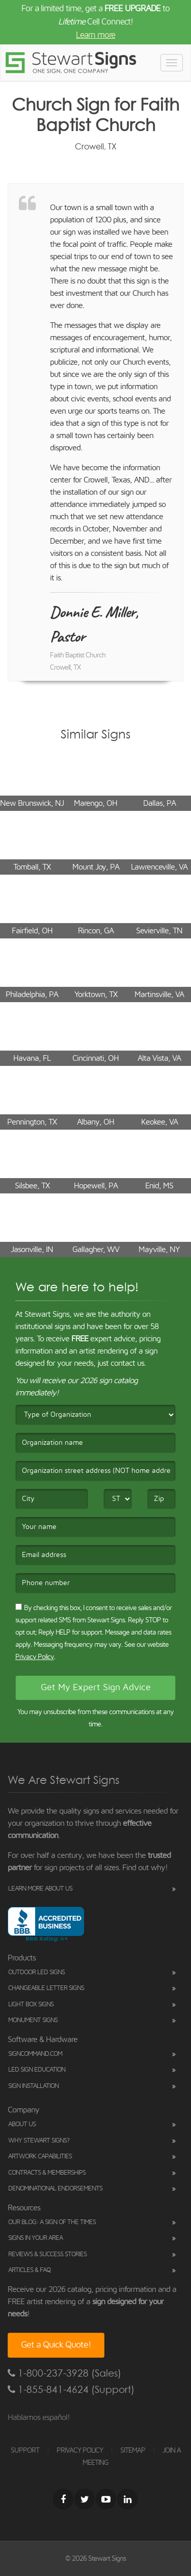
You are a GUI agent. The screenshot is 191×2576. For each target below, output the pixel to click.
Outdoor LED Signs (36, 1972)
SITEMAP (132, 2450)
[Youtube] (106, 2499)
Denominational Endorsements (55, 2188)
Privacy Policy (34, 1657)
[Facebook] (63, 2499)
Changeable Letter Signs (46, 1988)
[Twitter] (84, 2499)
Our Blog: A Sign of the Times (52, 2222)
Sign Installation (33, 2086)
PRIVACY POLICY (80, 2450)
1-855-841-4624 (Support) (71, 2389)
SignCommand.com (35, 2054)
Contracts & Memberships (47, 2173)
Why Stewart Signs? (38, 2140)
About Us (22, 2124)
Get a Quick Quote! (56, 2345)
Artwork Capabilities (40, 2156)
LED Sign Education (36, 2070)
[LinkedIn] (127, 2499)
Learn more (95, 35)
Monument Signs (33, 2020)
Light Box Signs (30, 2004)
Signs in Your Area (35, 2238)
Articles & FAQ (29, 2270)
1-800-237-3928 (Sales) (64, 2373)
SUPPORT (25, 2450)
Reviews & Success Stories (47, 2254)
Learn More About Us (40, 1888)
